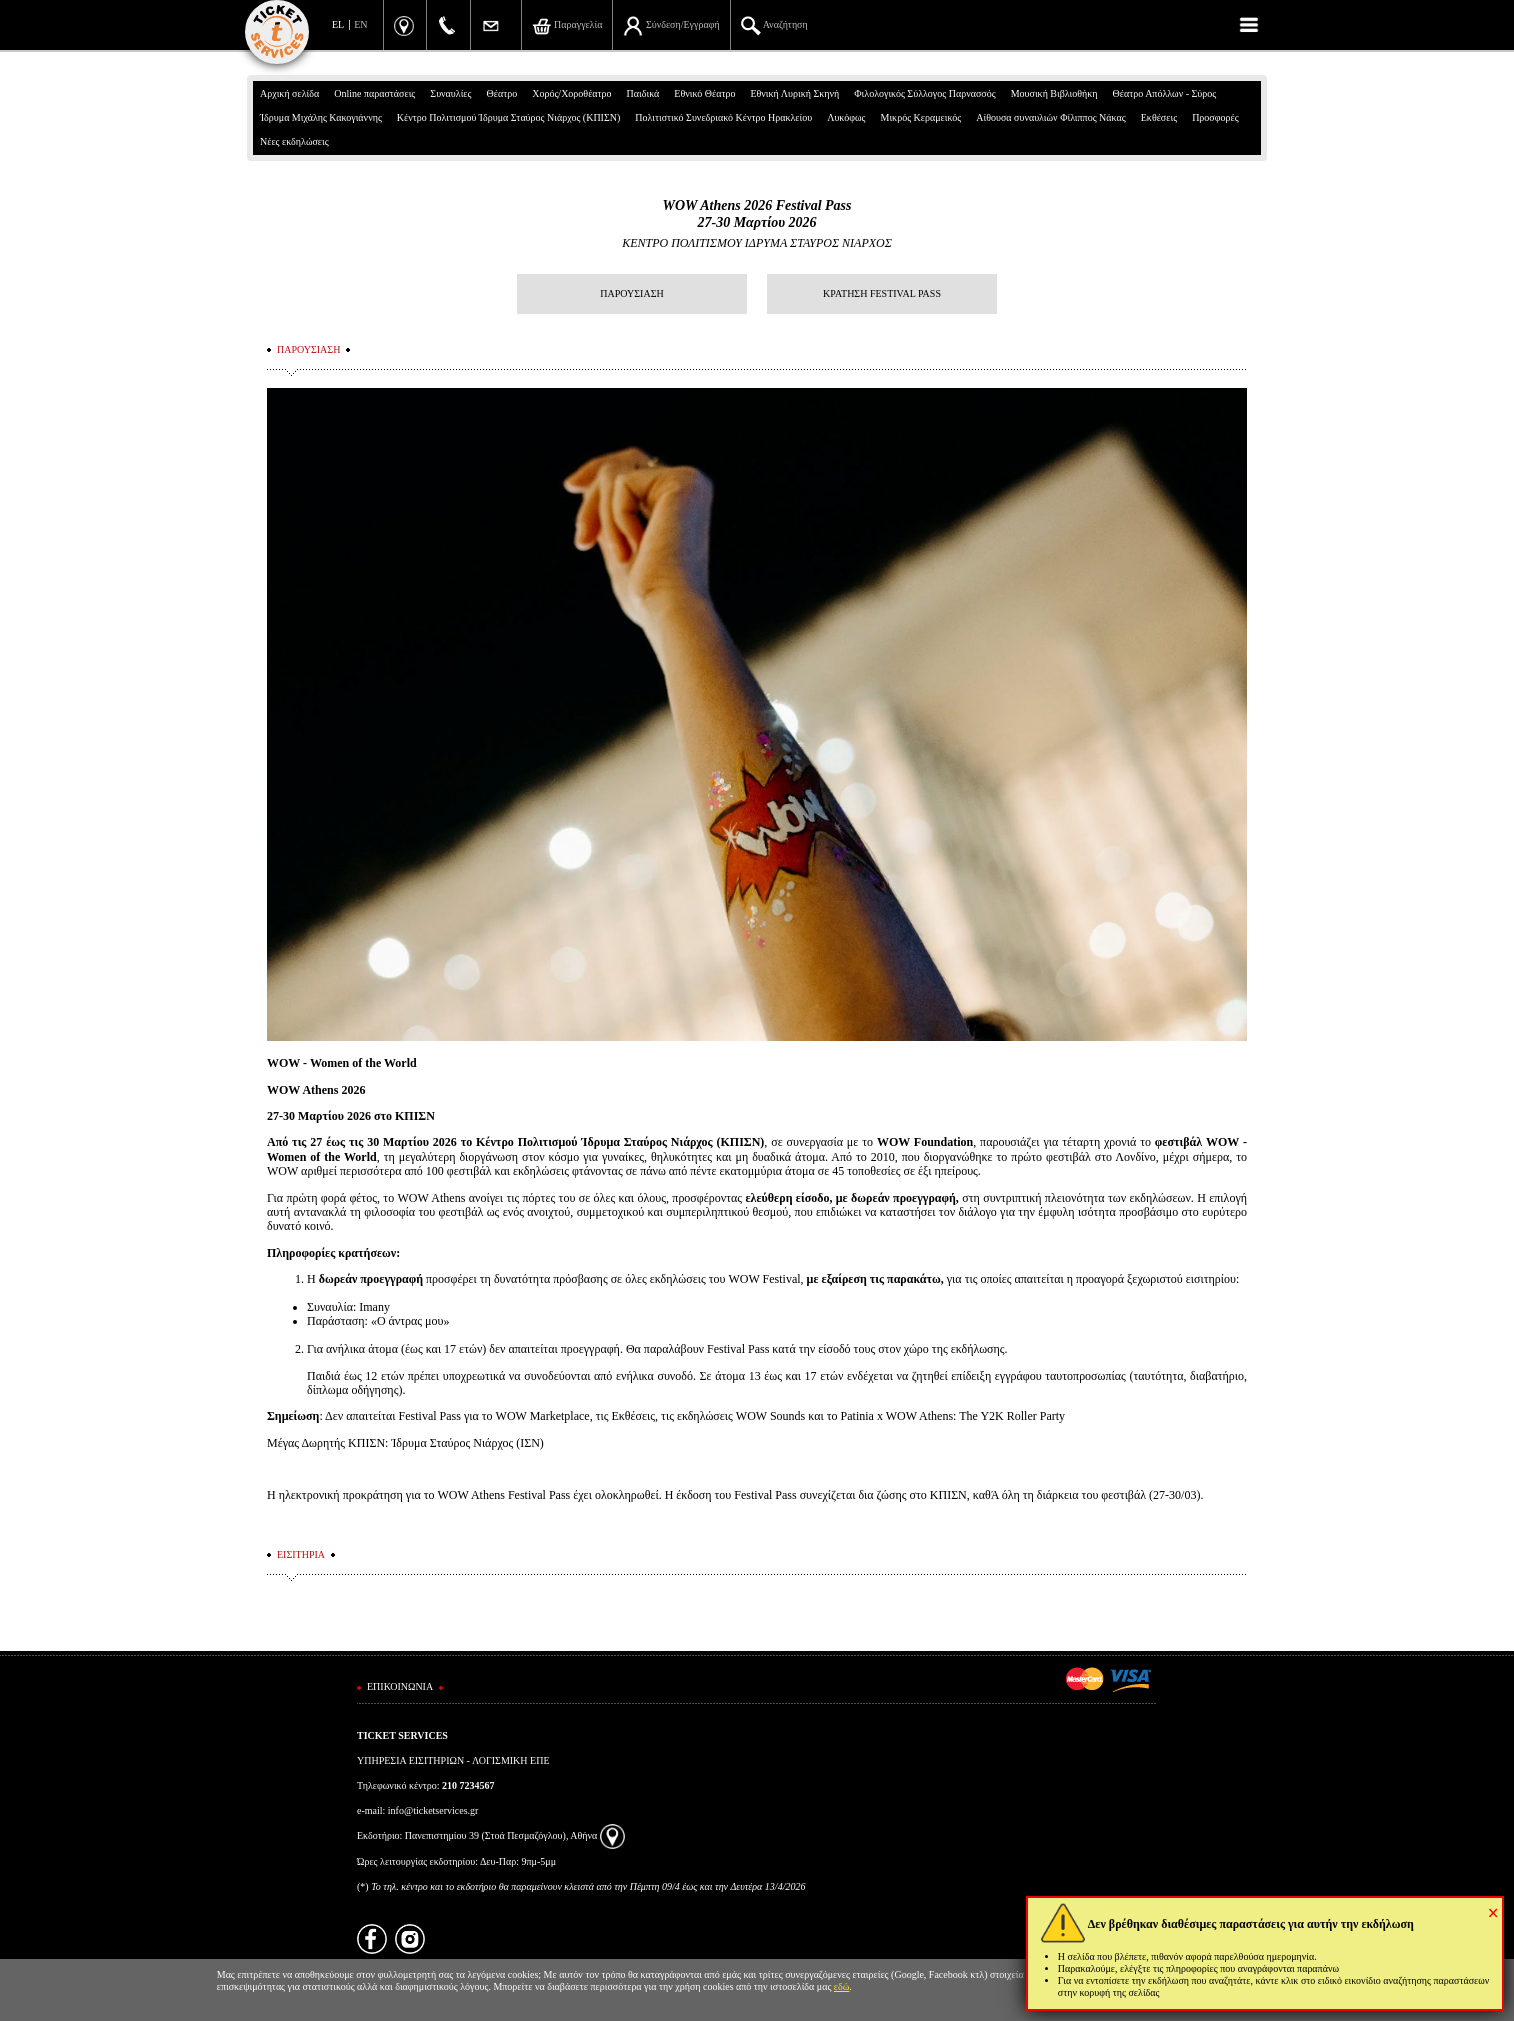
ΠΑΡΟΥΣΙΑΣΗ (631, 293)
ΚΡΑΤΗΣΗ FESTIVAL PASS (882, 293)
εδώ (842, 1986)
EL (338, 24)
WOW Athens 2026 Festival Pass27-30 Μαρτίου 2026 (756, 214)
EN (360, 24)
